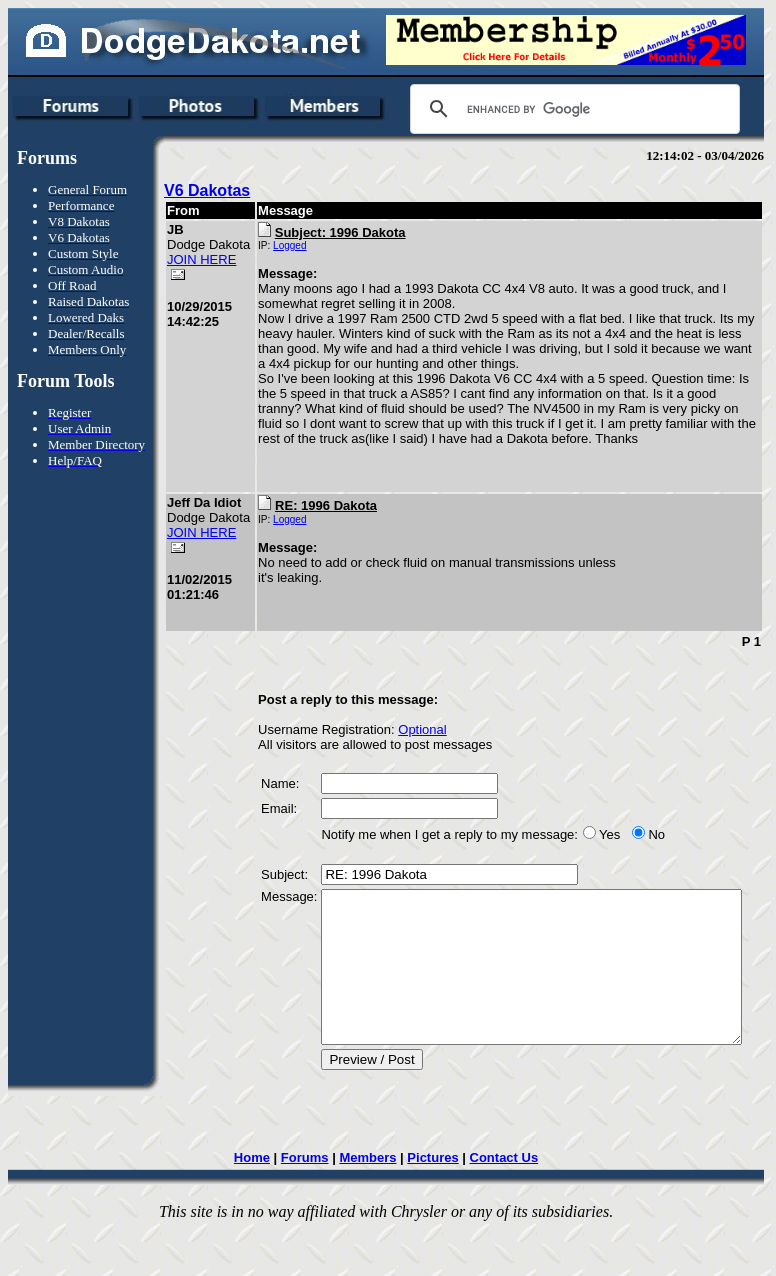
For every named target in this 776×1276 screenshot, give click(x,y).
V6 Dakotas (207, 190)
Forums (311, 1204)
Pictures (439, 1204)
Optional (400, 746)
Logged (267, 245)
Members (374, 1204)
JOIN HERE (185, 282)
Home (258, 1204)
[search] (572, 109)
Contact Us (510, 1204)
